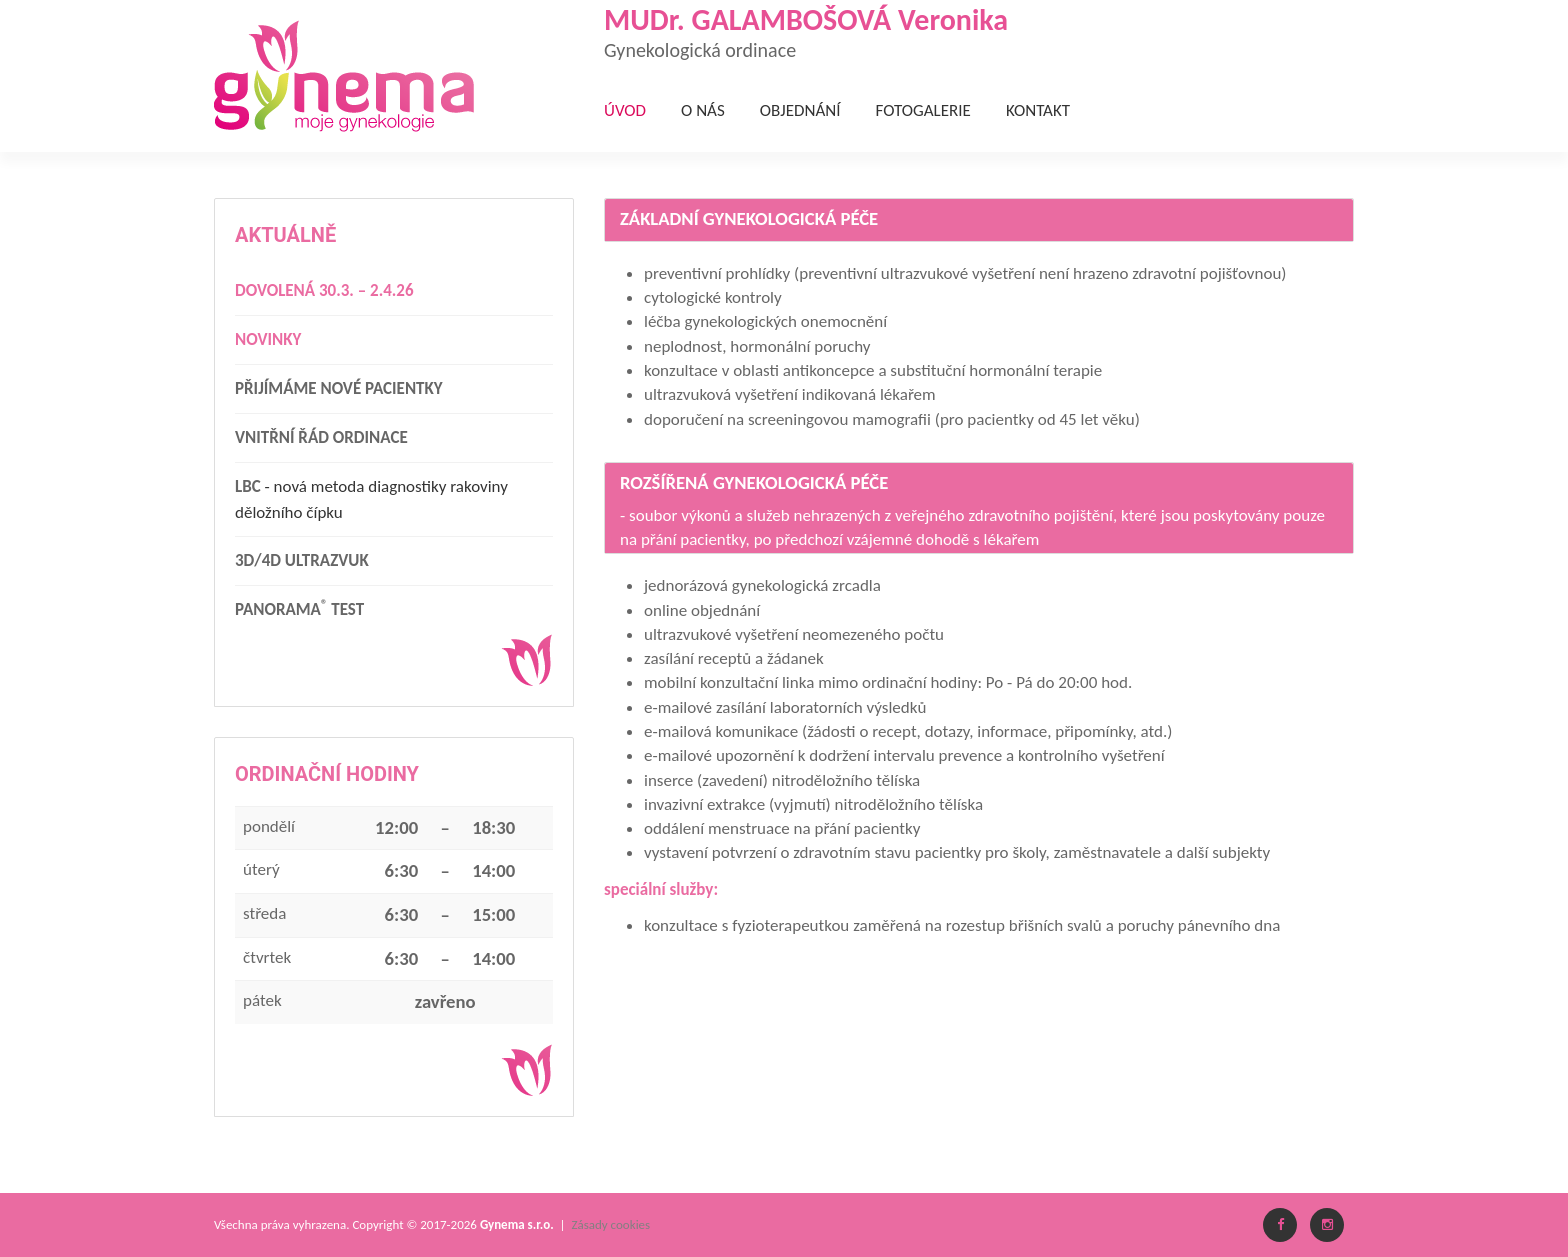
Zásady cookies (610, 1224)
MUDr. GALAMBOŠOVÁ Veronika (979, 30)
